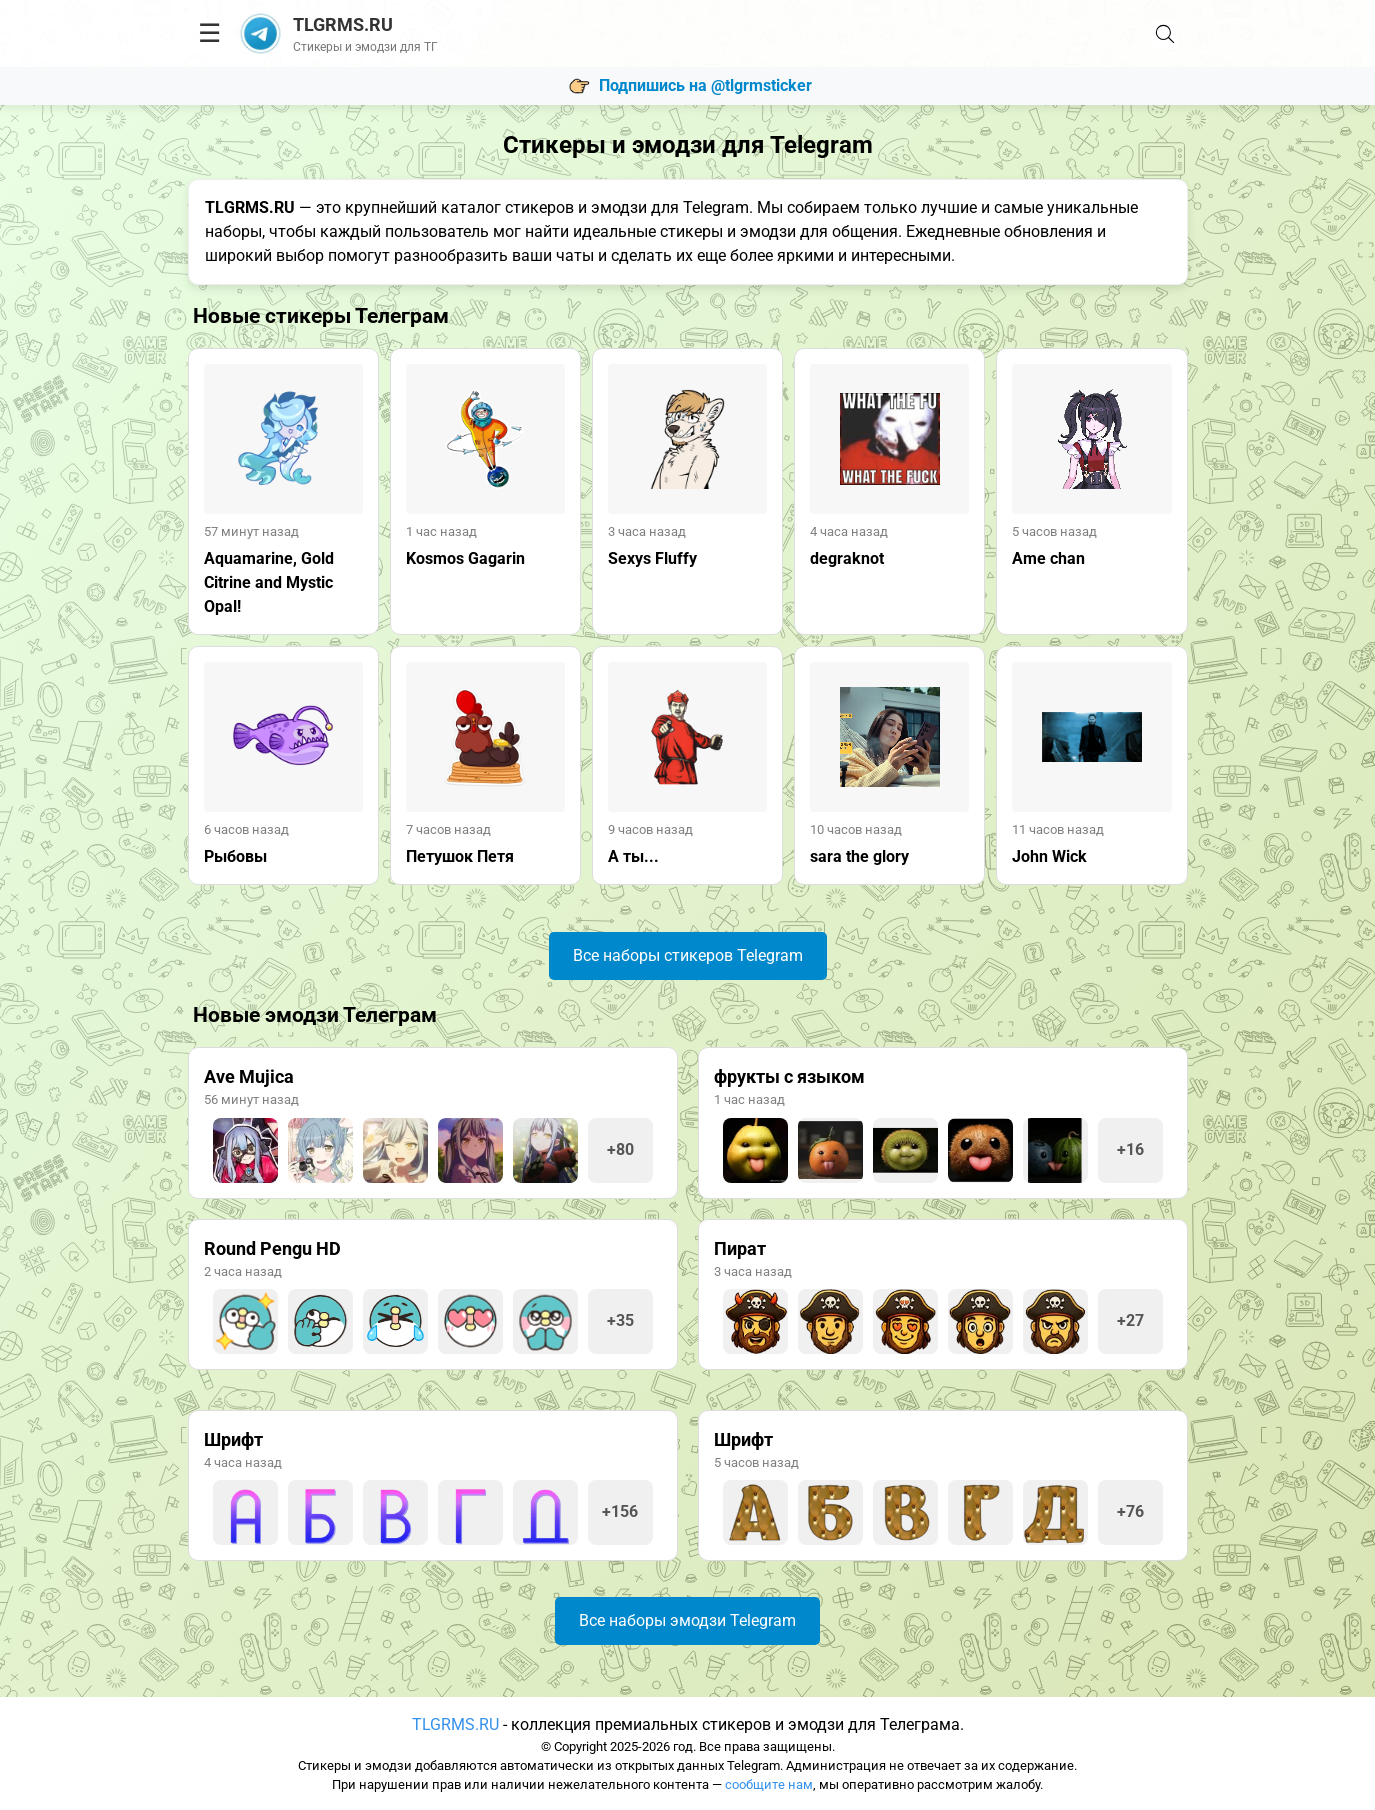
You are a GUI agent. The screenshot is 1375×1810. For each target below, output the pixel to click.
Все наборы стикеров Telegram (688, 955)
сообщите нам (769, 1784)
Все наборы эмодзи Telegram (687, 1620)
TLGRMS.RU (455, 1724)
